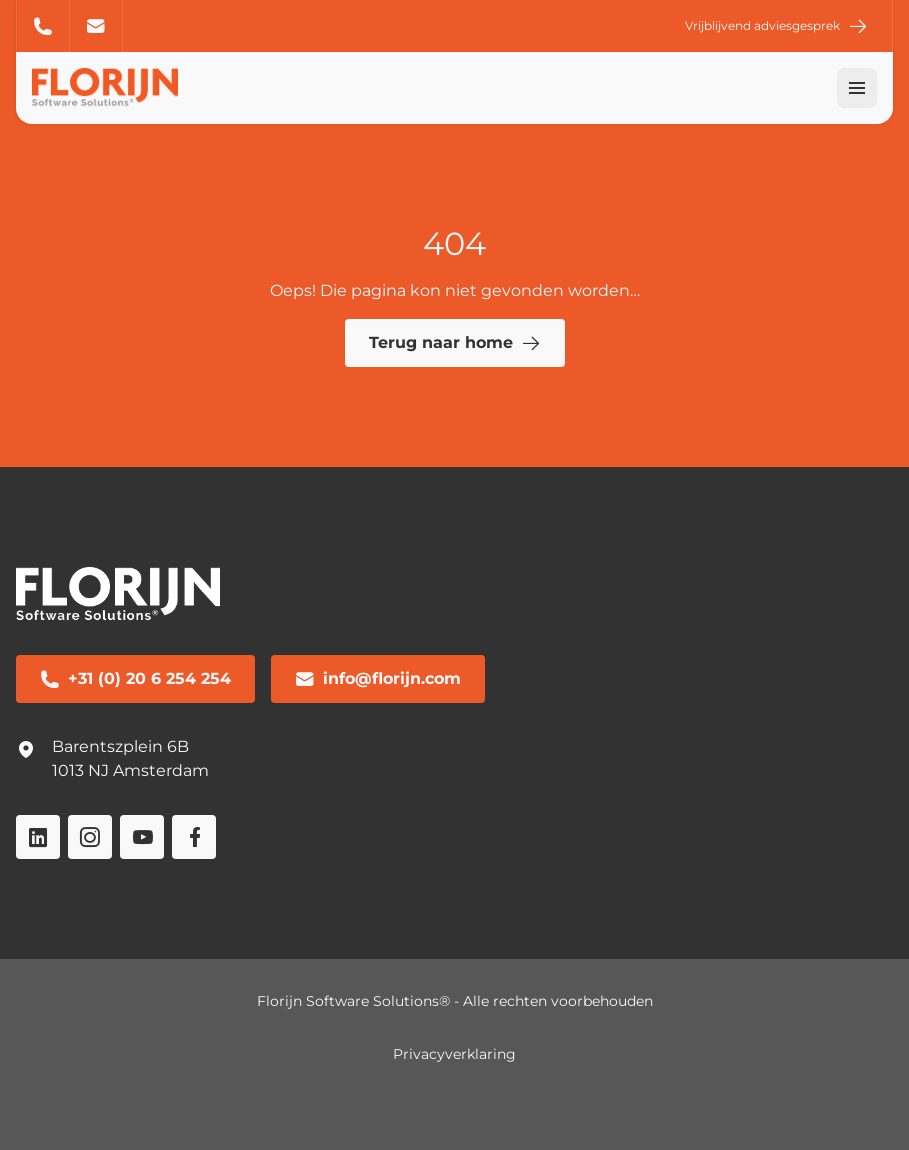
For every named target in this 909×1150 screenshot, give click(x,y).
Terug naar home (455, 343)
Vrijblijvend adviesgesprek (776, 26)
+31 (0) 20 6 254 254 (43, 26)
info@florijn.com (96, 26)
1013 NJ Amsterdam (130, 770)
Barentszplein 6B (120, 746)
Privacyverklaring (454, 1054)
